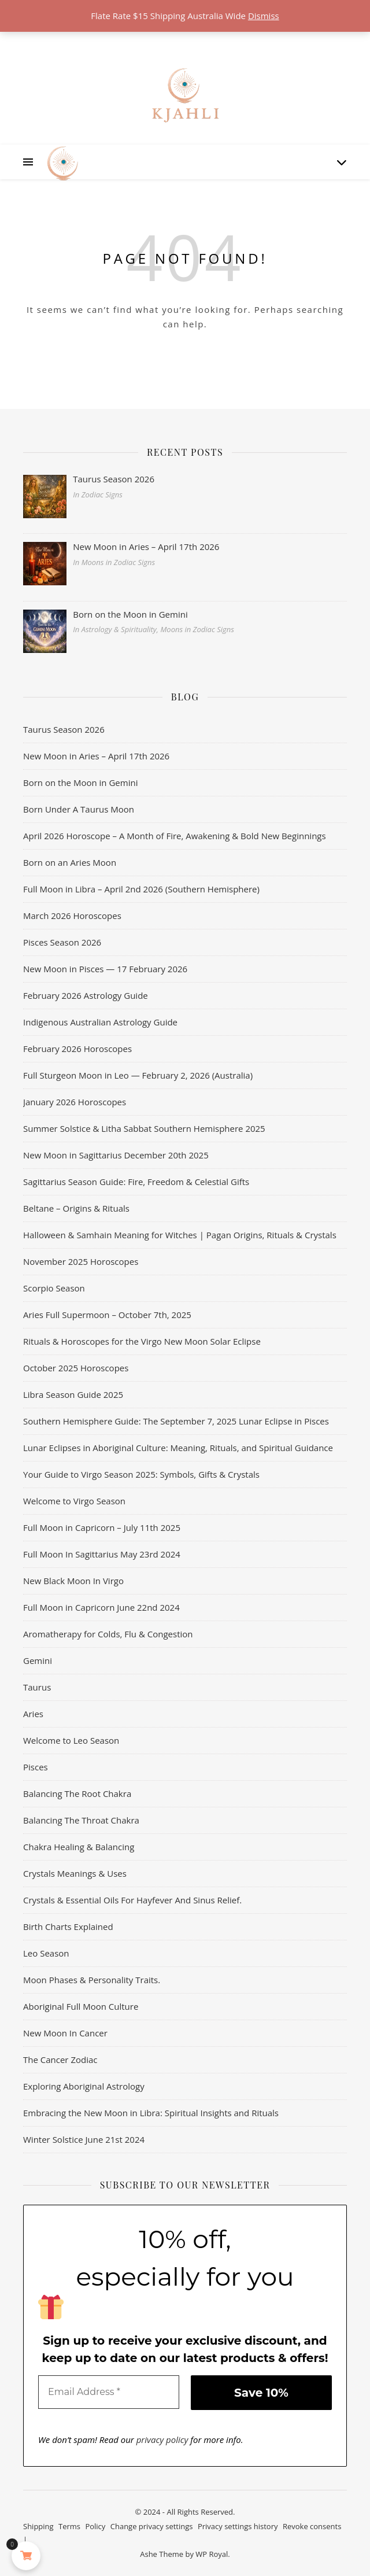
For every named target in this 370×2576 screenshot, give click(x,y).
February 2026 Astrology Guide (85, 995)
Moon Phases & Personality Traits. (91, 1979)
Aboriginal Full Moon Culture (80, 2006)
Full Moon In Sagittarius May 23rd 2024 (101, 1554)
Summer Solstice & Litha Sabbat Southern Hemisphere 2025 (144, 1128)
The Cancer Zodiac (60, 2059)
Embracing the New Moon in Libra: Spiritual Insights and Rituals (151, 2113)
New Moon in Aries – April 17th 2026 (96, 756)
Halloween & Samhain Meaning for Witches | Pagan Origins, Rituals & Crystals (181, 1235)
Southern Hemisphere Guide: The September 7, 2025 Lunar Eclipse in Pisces (176, 1421)
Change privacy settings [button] (151, 2526)
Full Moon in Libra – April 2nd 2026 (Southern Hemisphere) (141, 889)
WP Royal (211, 2554)
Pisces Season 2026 (62, 942)
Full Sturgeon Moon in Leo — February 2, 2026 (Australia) (138, 1075)
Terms (69, 2526)
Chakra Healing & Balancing (78, 1846)
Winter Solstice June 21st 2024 (84, 2139)
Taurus (37, 1687)
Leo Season (46, 1953)
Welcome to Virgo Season (74, 1501)
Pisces (35, 1767)
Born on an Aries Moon (69, 862)
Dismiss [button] (263, 15)
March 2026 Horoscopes (72, 915)
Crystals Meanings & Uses (75, 1873)
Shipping (38, 2526)
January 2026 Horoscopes (74, 1102)
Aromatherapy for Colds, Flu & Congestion (108, 1634)
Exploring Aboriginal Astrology (84, 2086)
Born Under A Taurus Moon (78, 809)
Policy (95, 2526)
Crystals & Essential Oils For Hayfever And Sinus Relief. (132, 1900)
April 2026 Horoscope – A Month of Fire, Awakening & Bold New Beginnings (174, 836)
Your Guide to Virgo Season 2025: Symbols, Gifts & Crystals (141, 1474)
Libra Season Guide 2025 (73, 1394)
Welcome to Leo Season (71, 1740)
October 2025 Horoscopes (75, 1368)
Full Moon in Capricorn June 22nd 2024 (101, 1607)
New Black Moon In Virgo (73, 1580)
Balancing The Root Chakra (77, 1793)
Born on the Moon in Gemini (80, 782)
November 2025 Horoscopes (80, 1261)
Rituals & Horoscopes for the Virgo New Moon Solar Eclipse (142, 1341)
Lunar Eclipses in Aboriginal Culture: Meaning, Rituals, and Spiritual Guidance (178, 1447)
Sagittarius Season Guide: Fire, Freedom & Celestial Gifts (136, 1181)
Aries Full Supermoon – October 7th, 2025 (107, 1314)
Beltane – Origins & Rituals (76, 1208)
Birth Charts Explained (68, 1926)
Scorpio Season (54, 1288)
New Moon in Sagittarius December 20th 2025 (116, 1155)
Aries (33, 1713)
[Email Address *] (108, 2392)
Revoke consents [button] (312, 2526)
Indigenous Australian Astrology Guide (100, 1022)
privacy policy (162, 2439)
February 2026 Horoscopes (77, 1048)
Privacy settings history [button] (238, 2526)
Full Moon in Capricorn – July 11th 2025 (101, 1527)
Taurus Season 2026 (64, 729)
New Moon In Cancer (65, 2033)
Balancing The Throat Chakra (81, 1820)
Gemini (37, 1660)
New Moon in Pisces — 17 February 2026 (105, 969)
